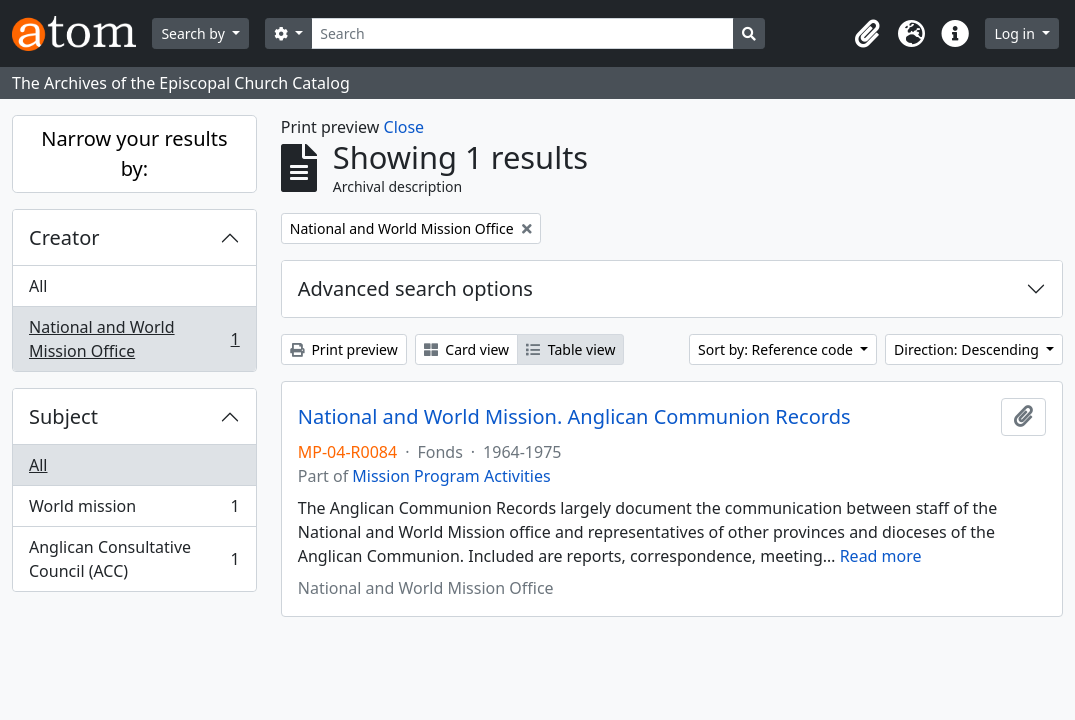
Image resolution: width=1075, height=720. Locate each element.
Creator (64, 237)
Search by (194, 33)
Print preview (344, 349)
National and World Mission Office (134, 339)
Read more (881, 556)
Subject (63, 416)
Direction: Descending (968, 349)
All (38, 286)
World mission (134, 510)
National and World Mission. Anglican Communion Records (574, 417)
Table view (570, 349)
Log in (1016, 33)
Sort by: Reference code (777, 349)
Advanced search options (415, 288)
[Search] (522, 33)
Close (404, 127)
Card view (466, 349)
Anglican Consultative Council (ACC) (134, 559)
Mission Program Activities (451, 476)
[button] (867, 34)
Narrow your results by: (134, 153)
